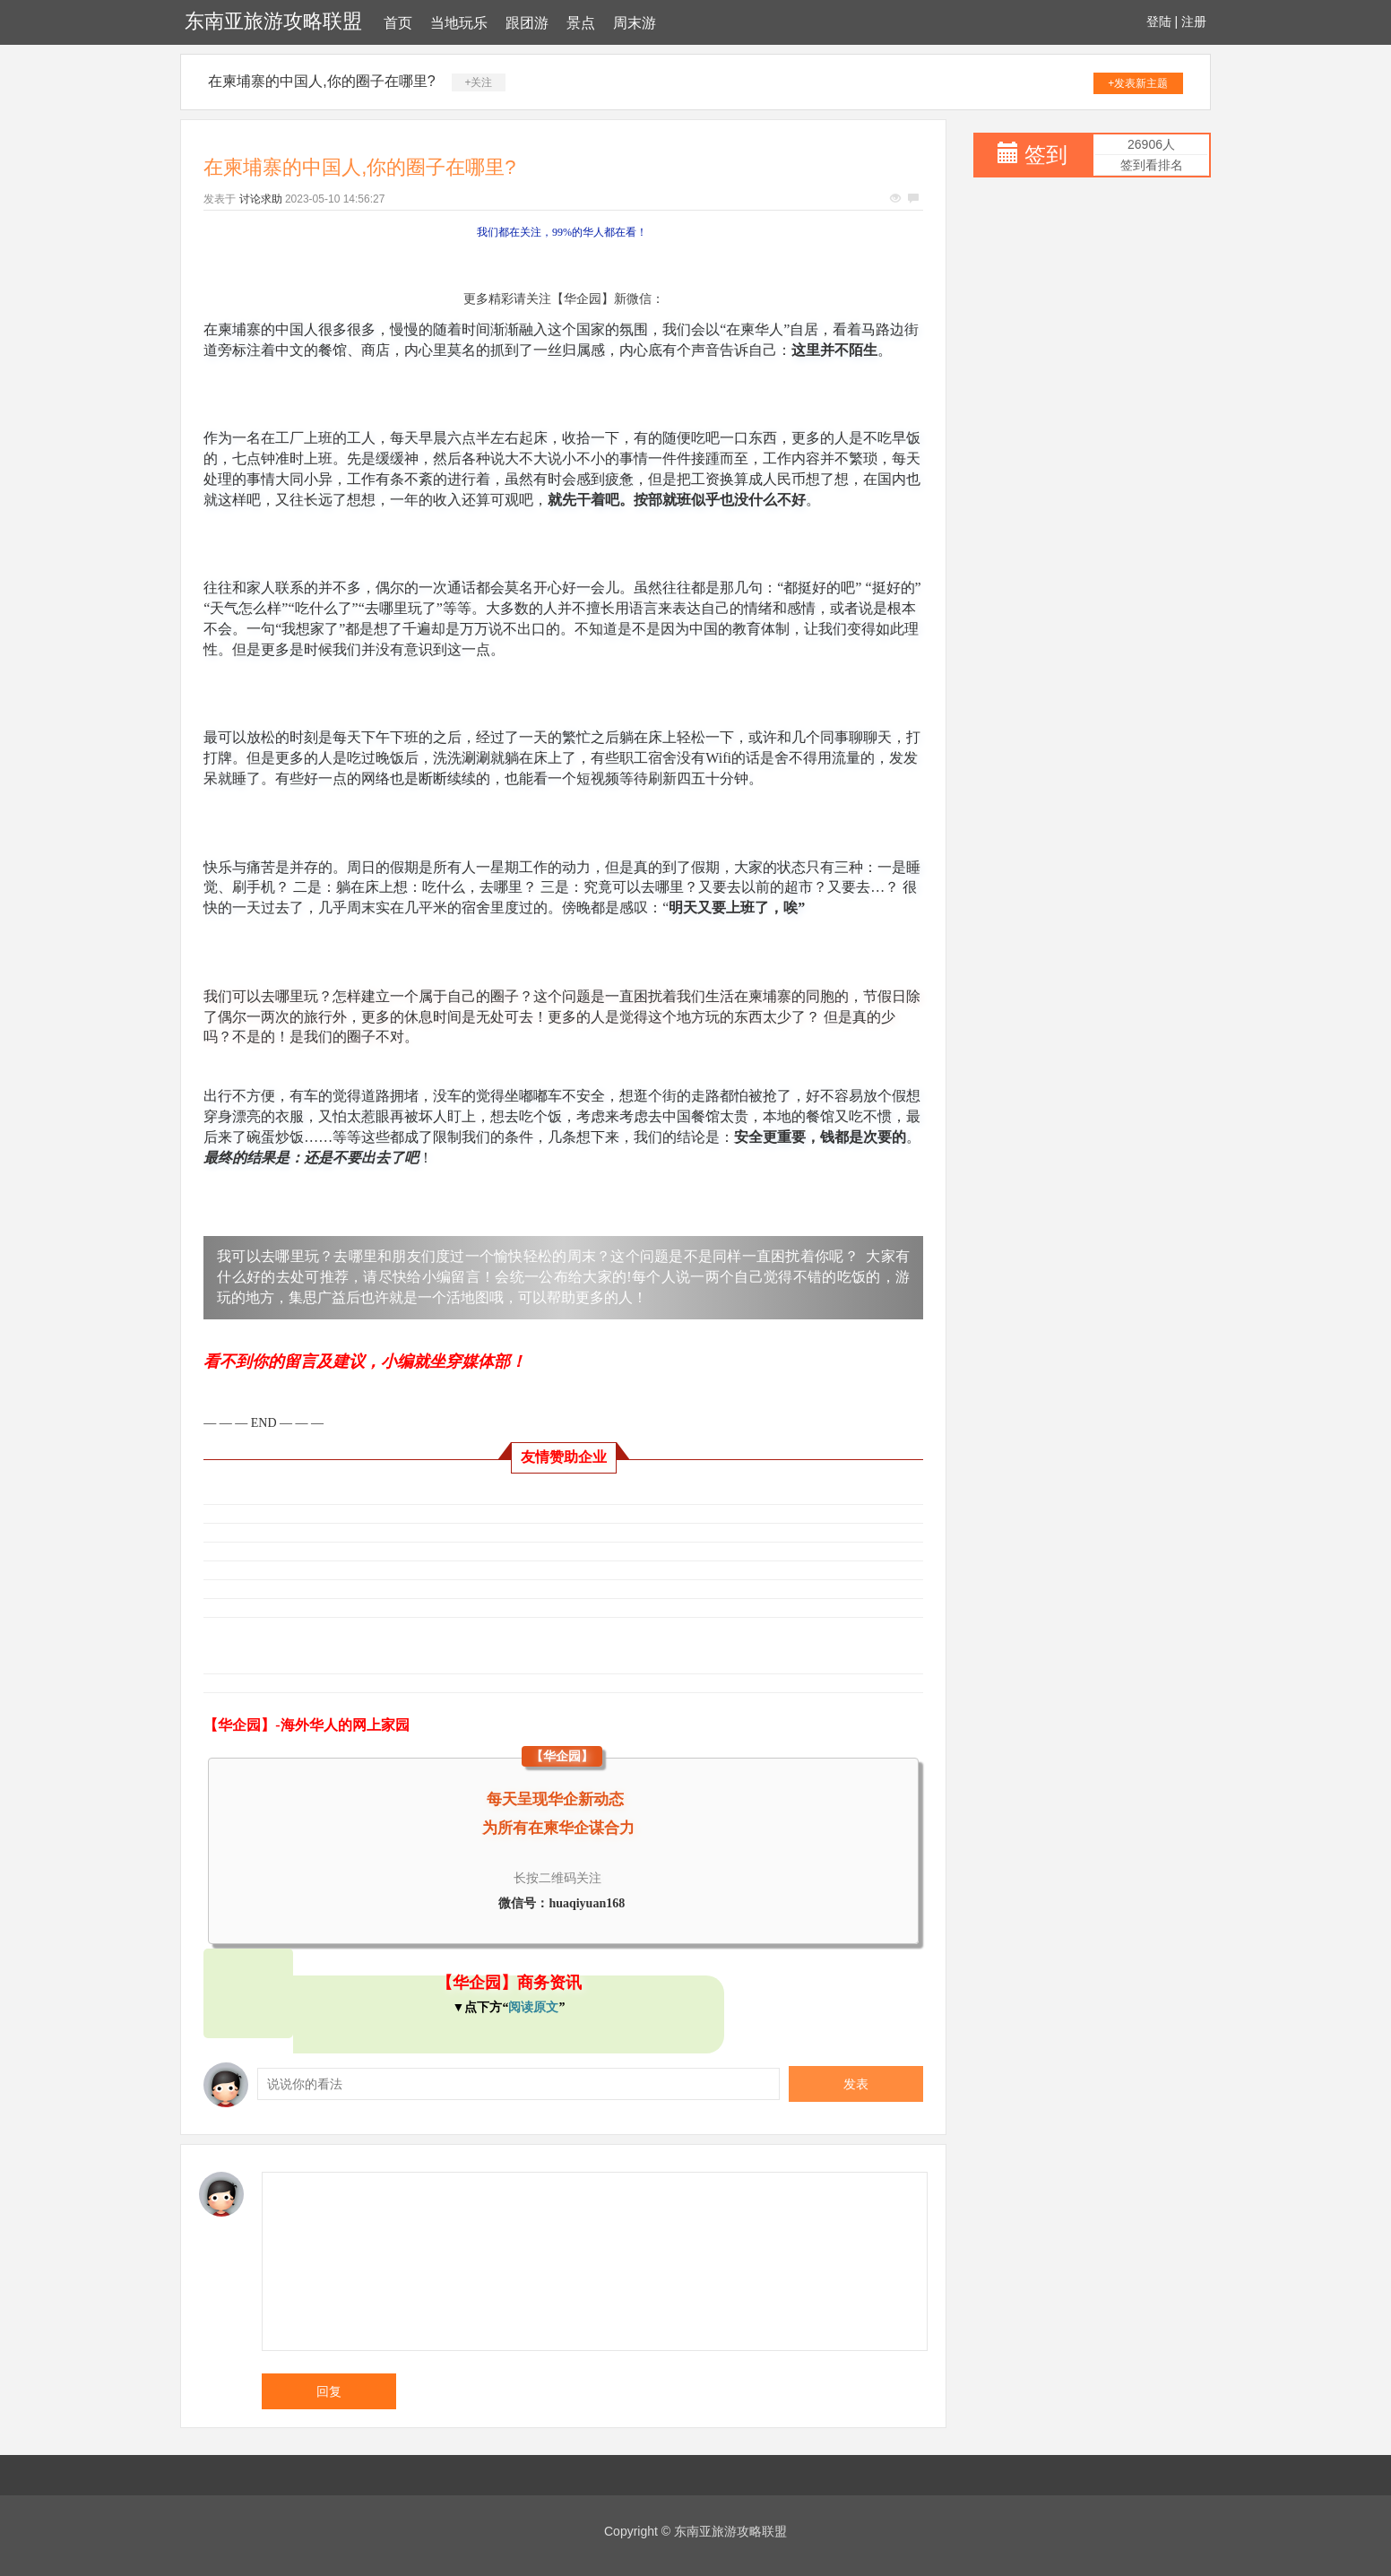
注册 (1193, 21)
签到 (1045, 155)
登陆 (1158, 21)
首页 (398, 22)
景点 (580, 22)
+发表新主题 (1138, 83)
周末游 (634, 22)
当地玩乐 (459, 22)
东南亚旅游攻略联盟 (273, 21)
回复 (328, 2391)
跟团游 (527, 22)
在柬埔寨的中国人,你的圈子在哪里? (321, 81)
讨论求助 (260, 199)
